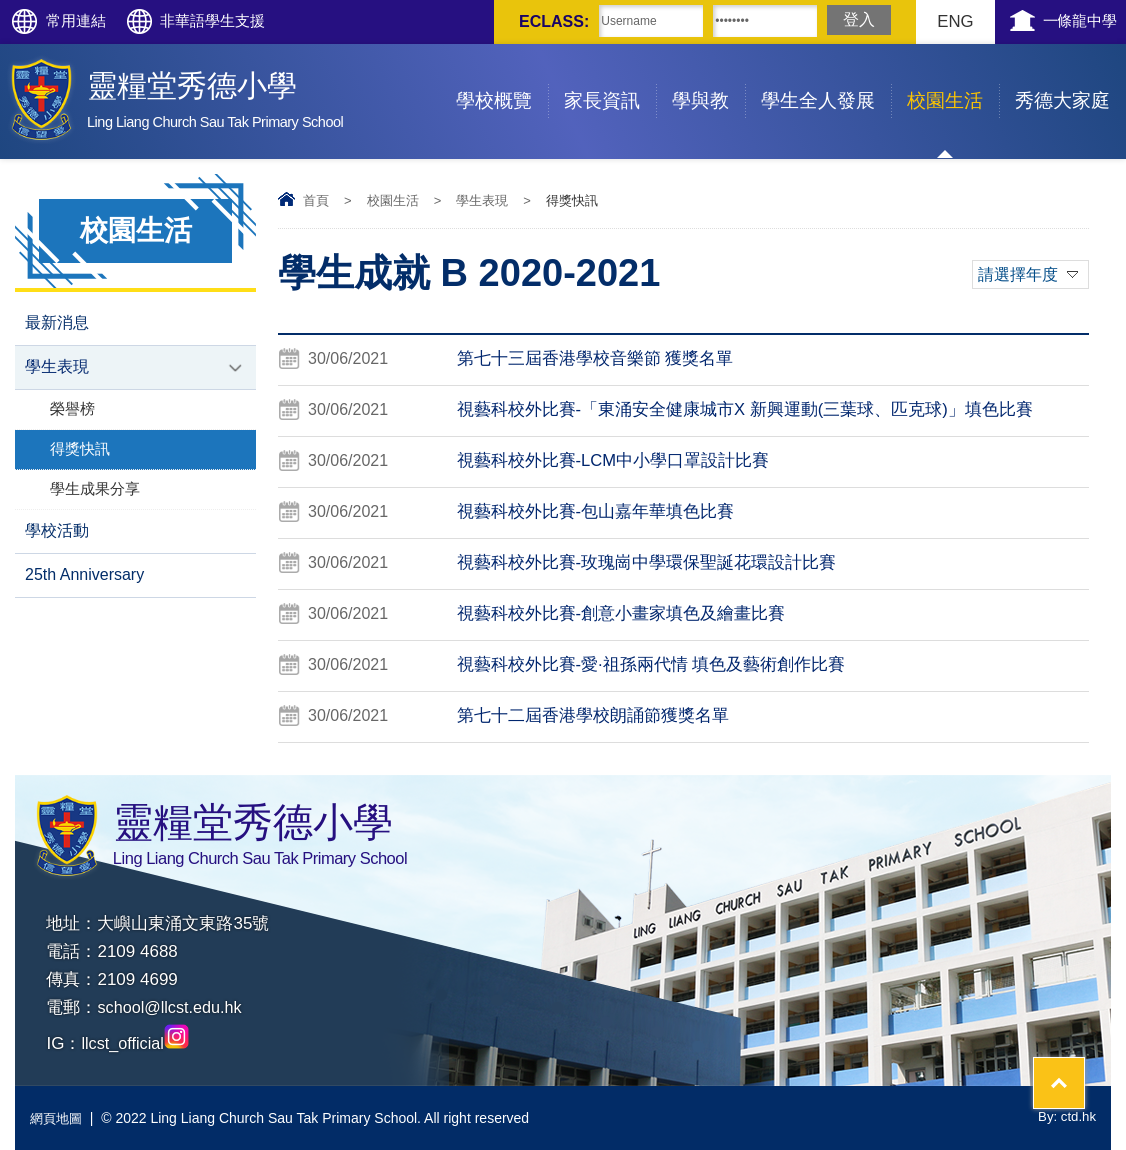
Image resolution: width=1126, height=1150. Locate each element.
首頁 (316, 200)
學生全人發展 (826, 77)
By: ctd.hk (1065, 1118)
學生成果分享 (95, 493)
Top (1075, 1060)
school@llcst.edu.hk (172, 1007)
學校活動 (57, 536)
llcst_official (137, 1043)
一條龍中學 (1073, 21)
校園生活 (953, 77)
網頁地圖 (58, 1118)
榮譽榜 (72, 411)
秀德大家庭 (1070, 77)
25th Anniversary (84, 581)
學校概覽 (502, 77)
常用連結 (84, 21)
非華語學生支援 (237, 21)
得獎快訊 (80, 452)
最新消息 (57, 323)
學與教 (708, 77)
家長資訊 (610, 77)
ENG (937, 21)
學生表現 (482, 200)
